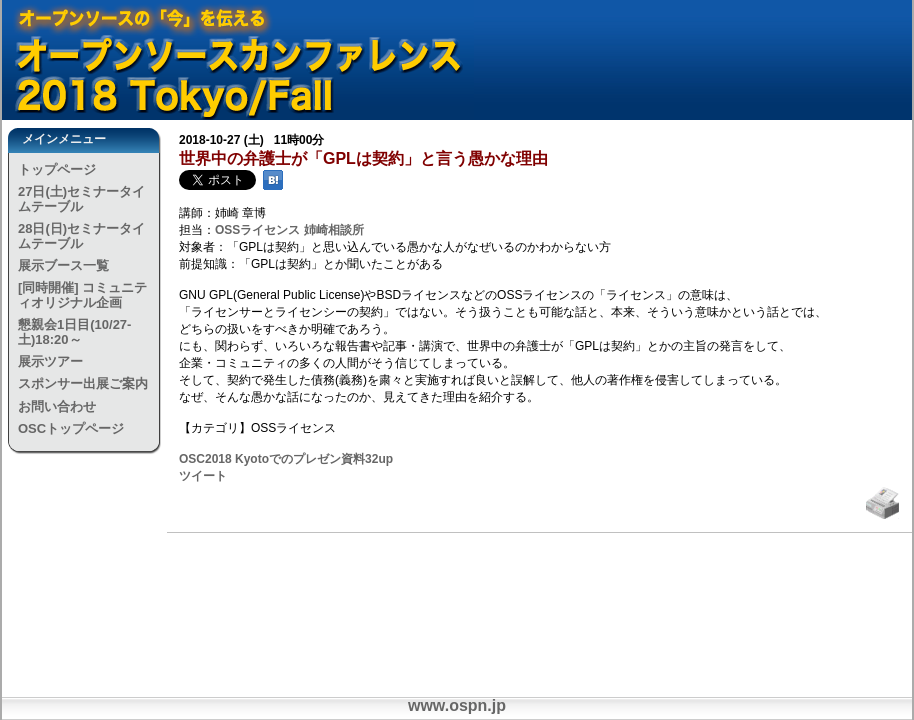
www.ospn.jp (457, 705)
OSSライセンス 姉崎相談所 (289, 230)
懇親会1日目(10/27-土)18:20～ (74, 331)
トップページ (57, 169)
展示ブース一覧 (63, 265)
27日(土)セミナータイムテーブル (81, 198)
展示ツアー (50, 361)
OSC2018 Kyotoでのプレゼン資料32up (286, 459)
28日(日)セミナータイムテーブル (81, 235)
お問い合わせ (57, 406)
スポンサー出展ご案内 (83, 383)
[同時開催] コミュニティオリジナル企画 (82, 294)
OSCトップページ (71, 428)
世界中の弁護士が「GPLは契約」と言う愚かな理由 (363, 158)
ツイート (203, 476)
